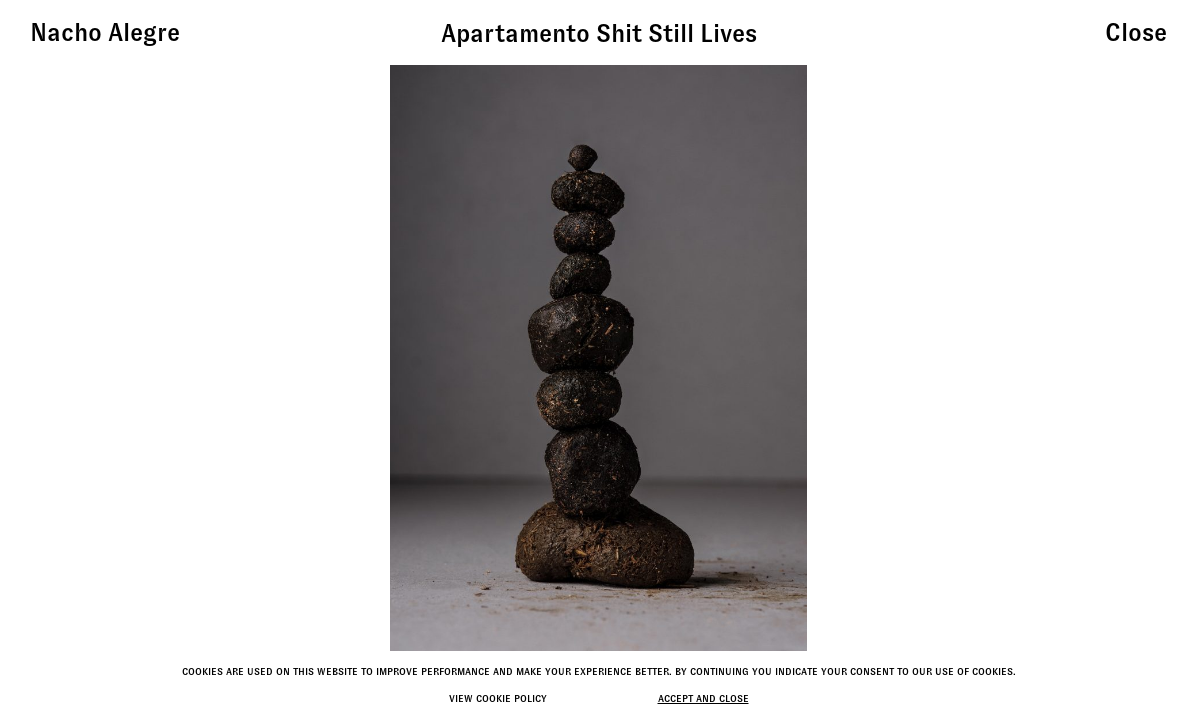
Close (1136, 32)
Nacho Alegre (105, 32)
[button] (1017, 360)
